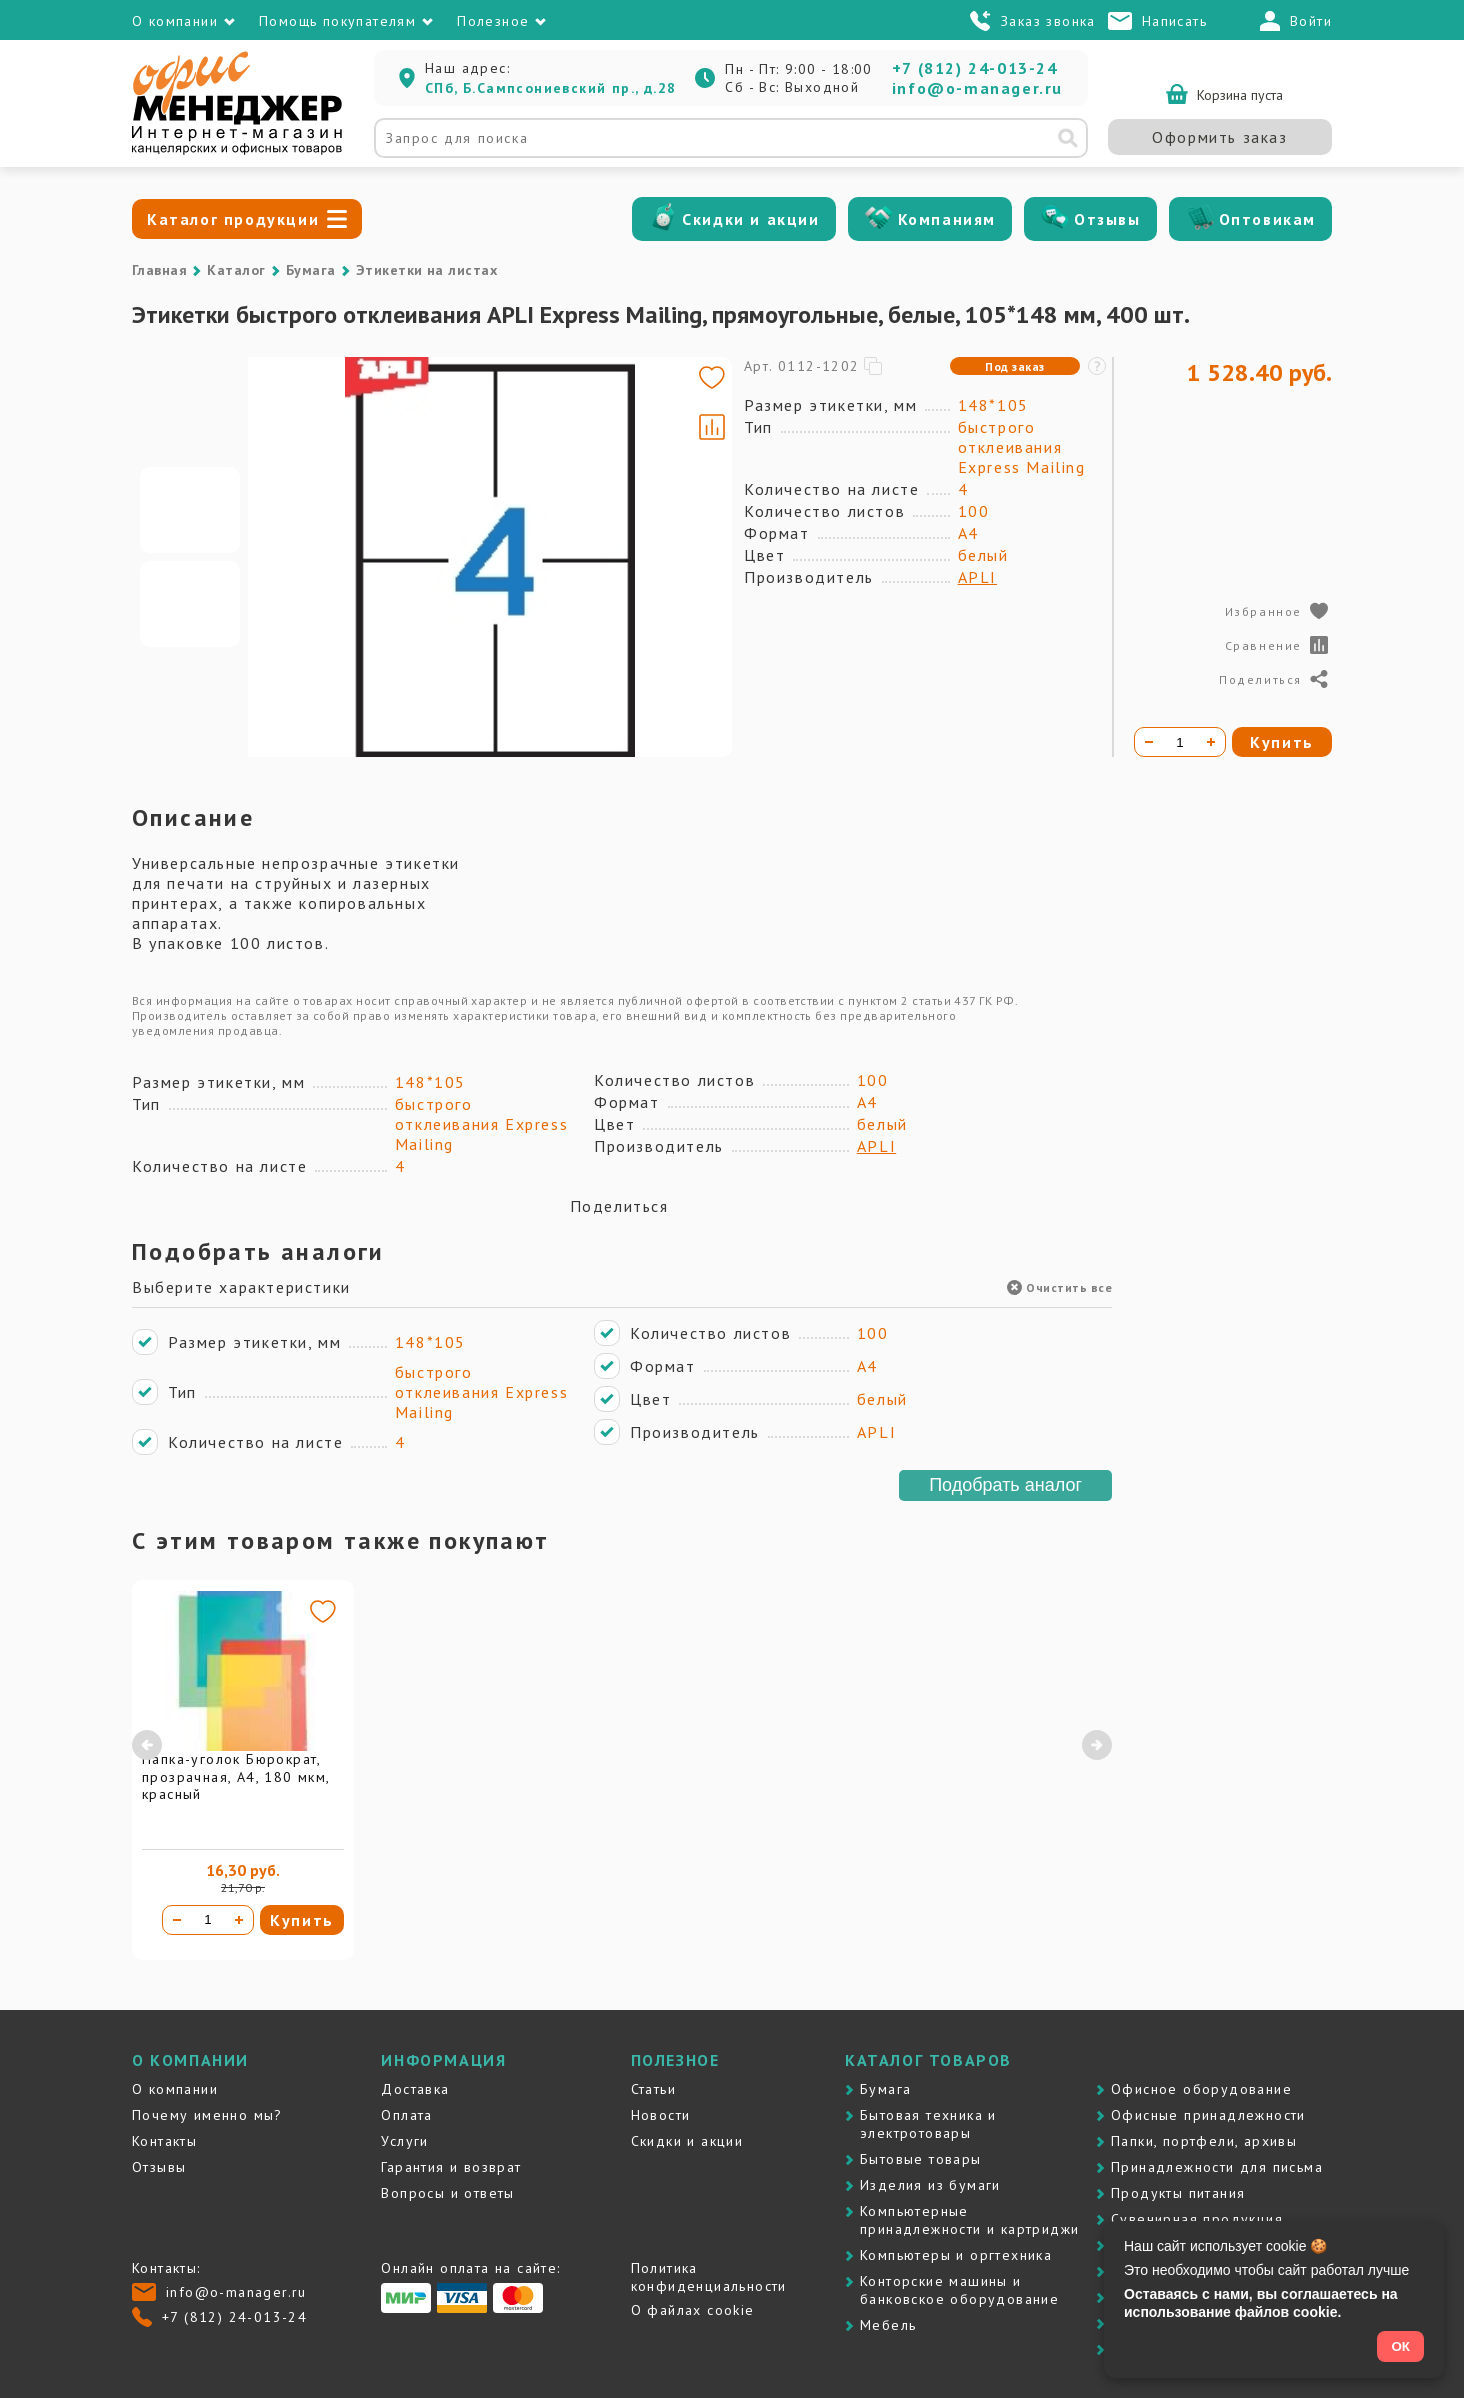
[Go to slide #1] (190, 510)
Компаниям (947, 219)
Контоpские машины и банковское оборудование (959, 2290)
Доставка (415, 2089)
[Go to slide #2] (190, 604)
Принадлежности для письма (1217, 2167)
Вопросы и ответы (447, 2193)
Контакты (164, 2141)
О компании (175, 2089)
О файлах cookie (693, 2310)
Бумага (311, 270)
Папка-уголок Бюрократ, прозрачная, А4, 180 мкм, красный (236, 1776)
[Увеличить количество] (239, 1920)
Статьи (653, 2089)
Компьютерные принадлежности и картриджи (969, 2220)
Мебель (888, 2325)
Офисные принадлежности (1208, 2115)
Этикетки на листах (427, 270)
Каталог (236, 270)
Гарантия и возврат (451, 2167)
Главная (159, 270)
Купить (302, 1920)
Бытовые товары (921, 2159)
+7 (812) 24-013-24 (975, 68)
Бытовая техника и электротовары (928, 2124)
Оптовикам (1267, 219)
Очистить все (1059, 1287)
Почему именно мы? (207, 2115)
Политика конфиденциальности (709, 2277)
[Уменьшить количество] (177, 1920)
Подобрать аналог (1005, 1485)
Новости (661, 2115)
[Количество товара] (208, 1920)
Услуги (404, 2141)
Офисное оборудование (1201, 2089)
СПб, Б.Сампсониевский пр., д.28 (550, 88)
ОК (1400, 2346)
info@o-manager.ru (977, 88)
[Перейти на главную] (237, 150)
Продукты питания (1178, 2193)
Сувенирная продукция (1197, 2219)
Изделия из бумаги (930, 2185)
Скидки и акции (750, 219)
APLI (977, 577)
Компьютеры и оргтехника (956, 2255)
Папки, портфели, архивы (1204, 2141)
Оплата (406, 2115)
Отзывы (1107, 219)
